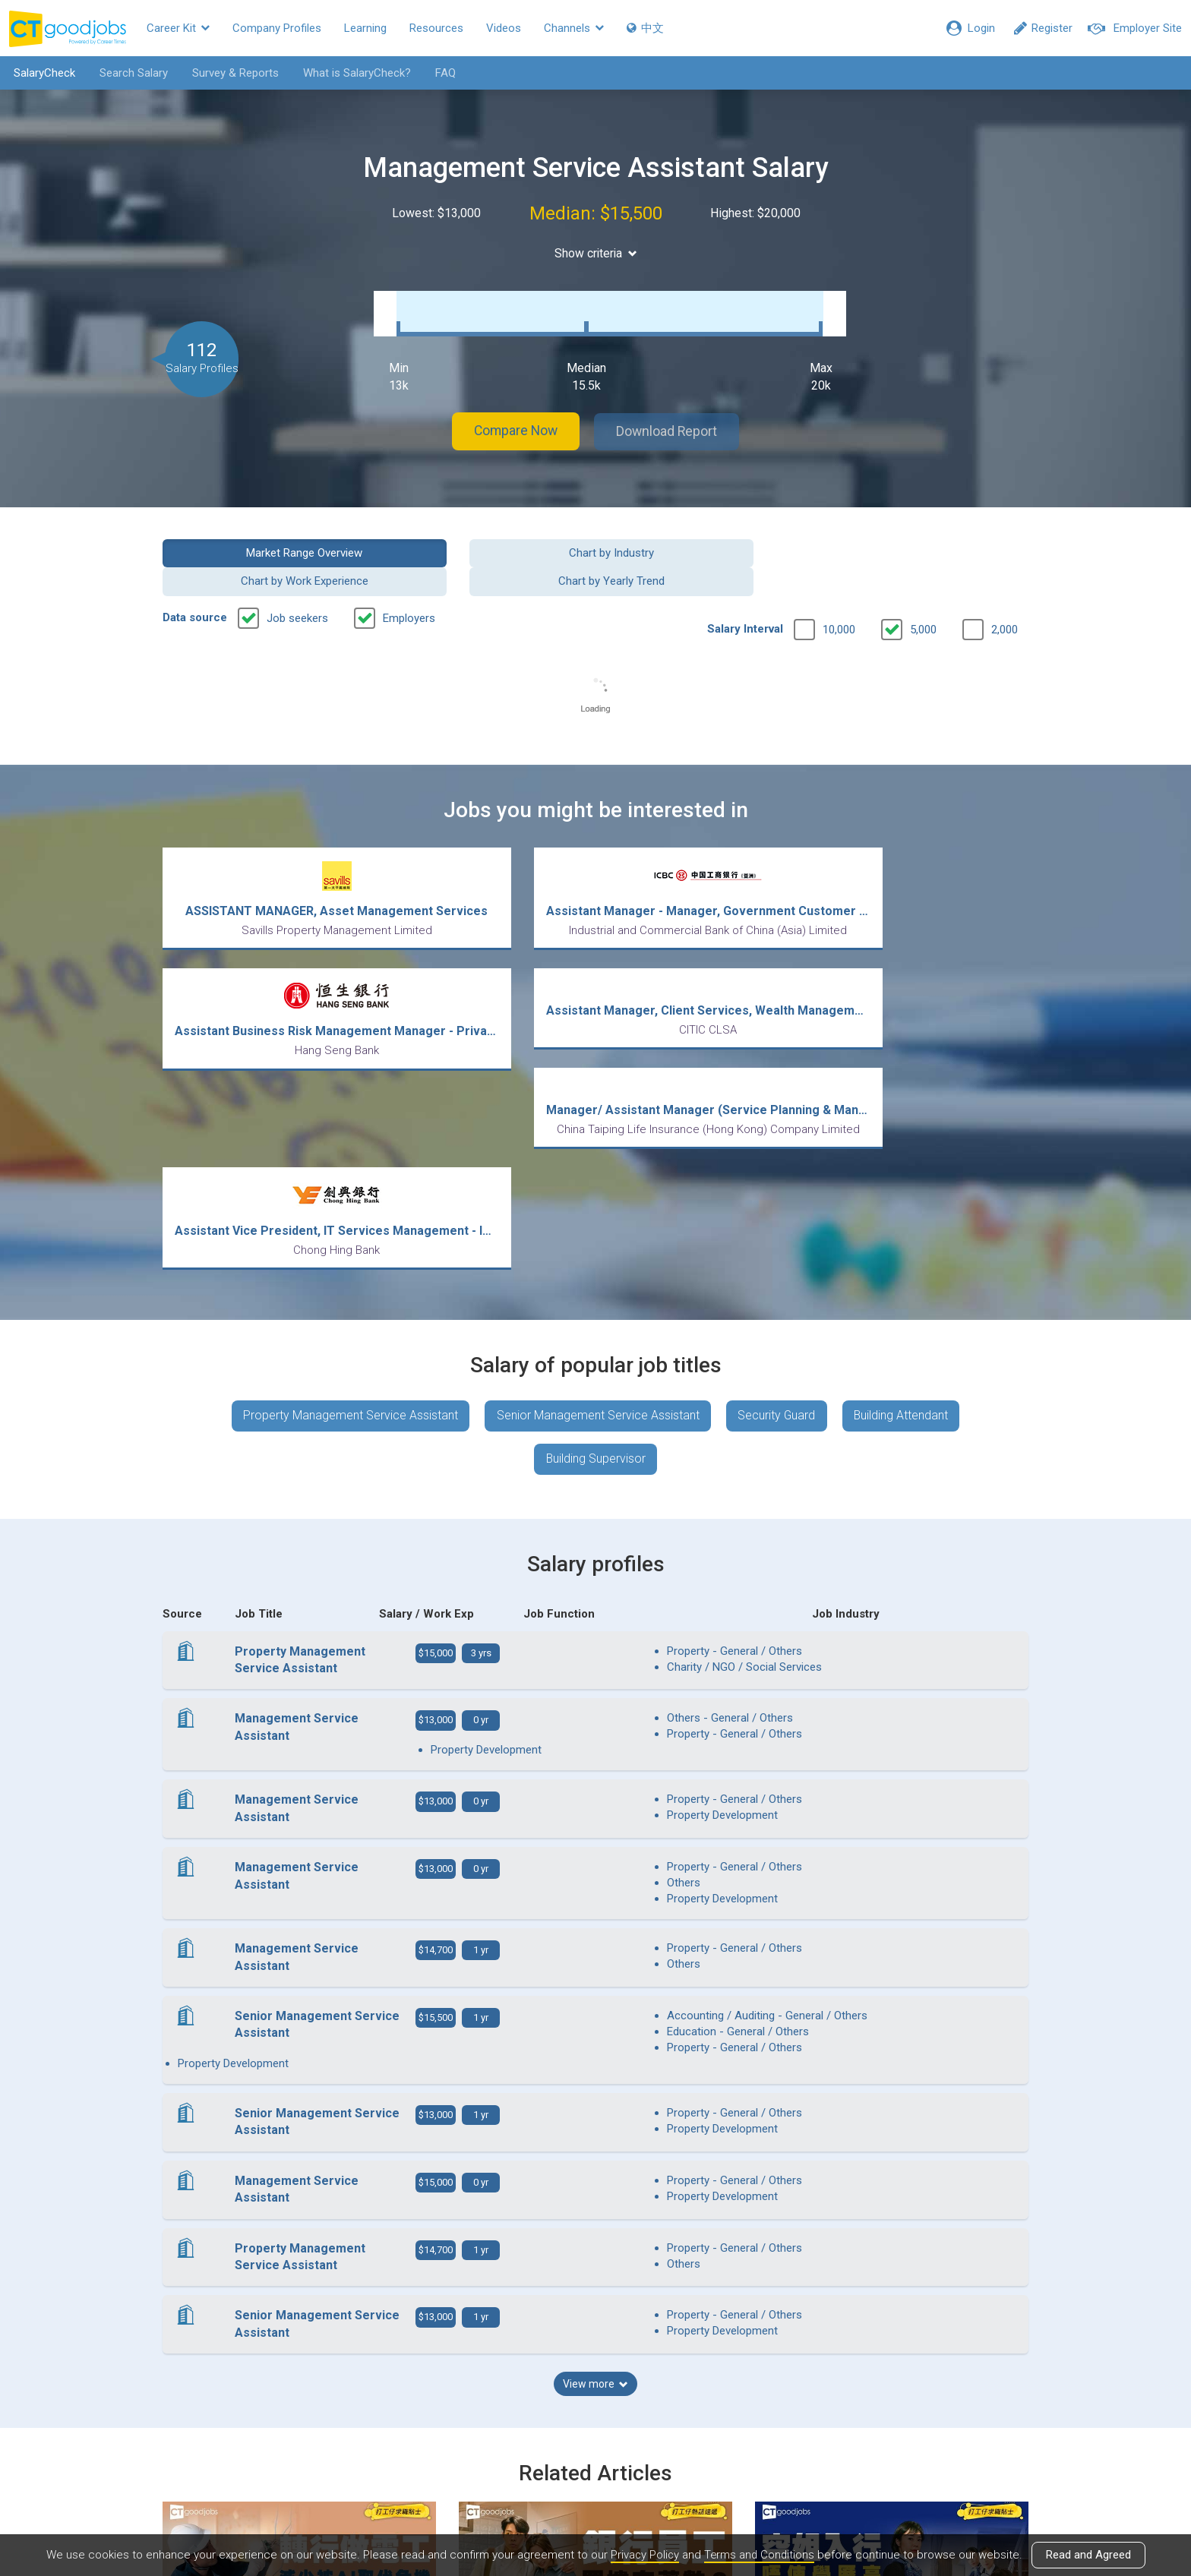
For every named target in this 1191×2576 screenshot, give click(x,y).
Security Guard (777, 1173)
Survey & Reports (233, 73)
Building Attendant (902, 1173)
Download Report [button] (672, 417)
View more (595, 2100)
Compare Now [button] (512, 417)
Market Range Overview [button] (262, 537)
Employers (409, 574)
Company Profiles (276, 28)
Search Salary (131, 73)
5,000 (923, 585)
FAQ (443, 73)
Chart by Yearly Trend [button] (929, 537)
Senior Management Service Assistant (596, 1173)
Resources (436, 28)
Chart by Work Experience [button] (706, 537)
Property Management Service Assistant (348, 1173)
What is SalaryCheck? (355, 73)
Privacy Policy (643, 2555)
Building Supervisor (595, 1218)
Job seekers (297, 574)
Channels (574, 28)
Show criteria (596, 253)
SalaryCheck (42, 73)
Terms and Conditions (759, 2555)
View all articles (596, 2413)
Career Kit (178, 28)
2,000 (1004, 585)
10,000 (839, 585)
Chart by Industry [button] (484, 537)
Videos (503, 28)
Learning (365, 28)
